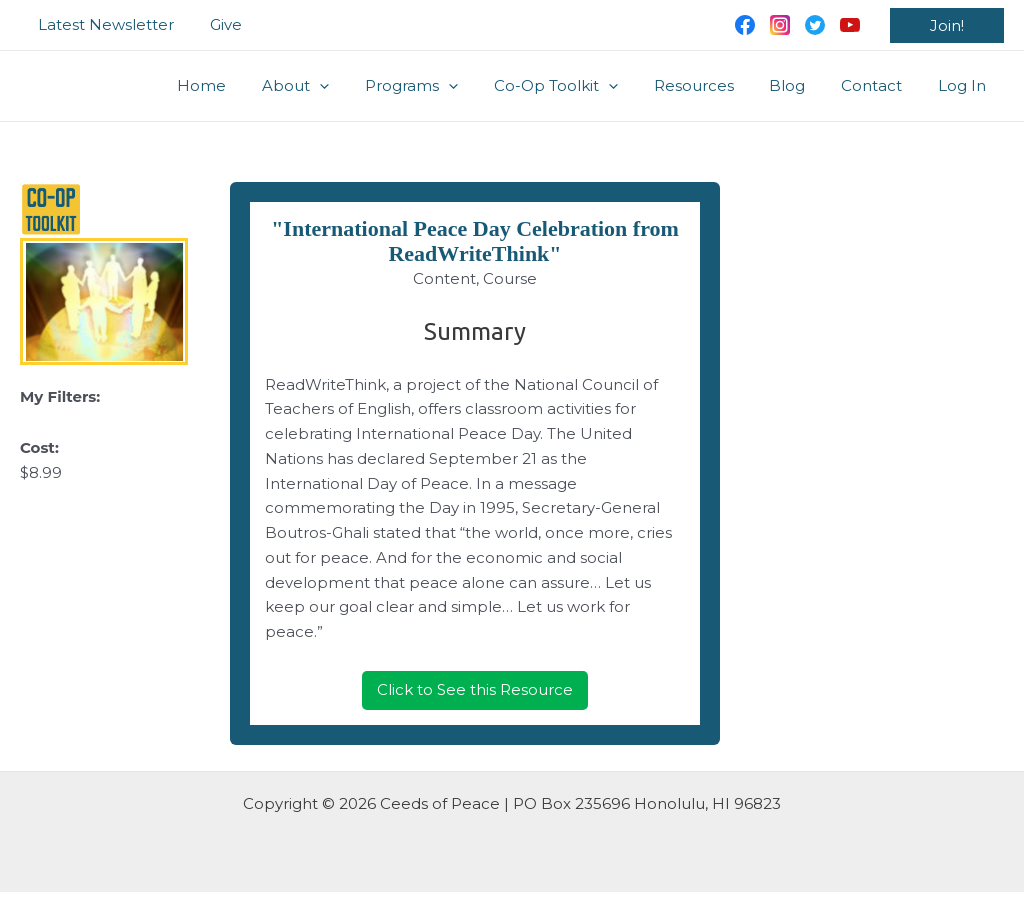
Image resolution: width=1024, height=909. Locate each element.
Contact (880, 85)
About (333, 86)
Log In (965, 85)
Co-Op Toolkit (582, 86)
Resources (714, 85)
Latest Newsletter (103, 24)
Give (217, 24)
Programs (443, 86)
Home (245, 85)
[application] (357, 86)
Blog (802, 85)
